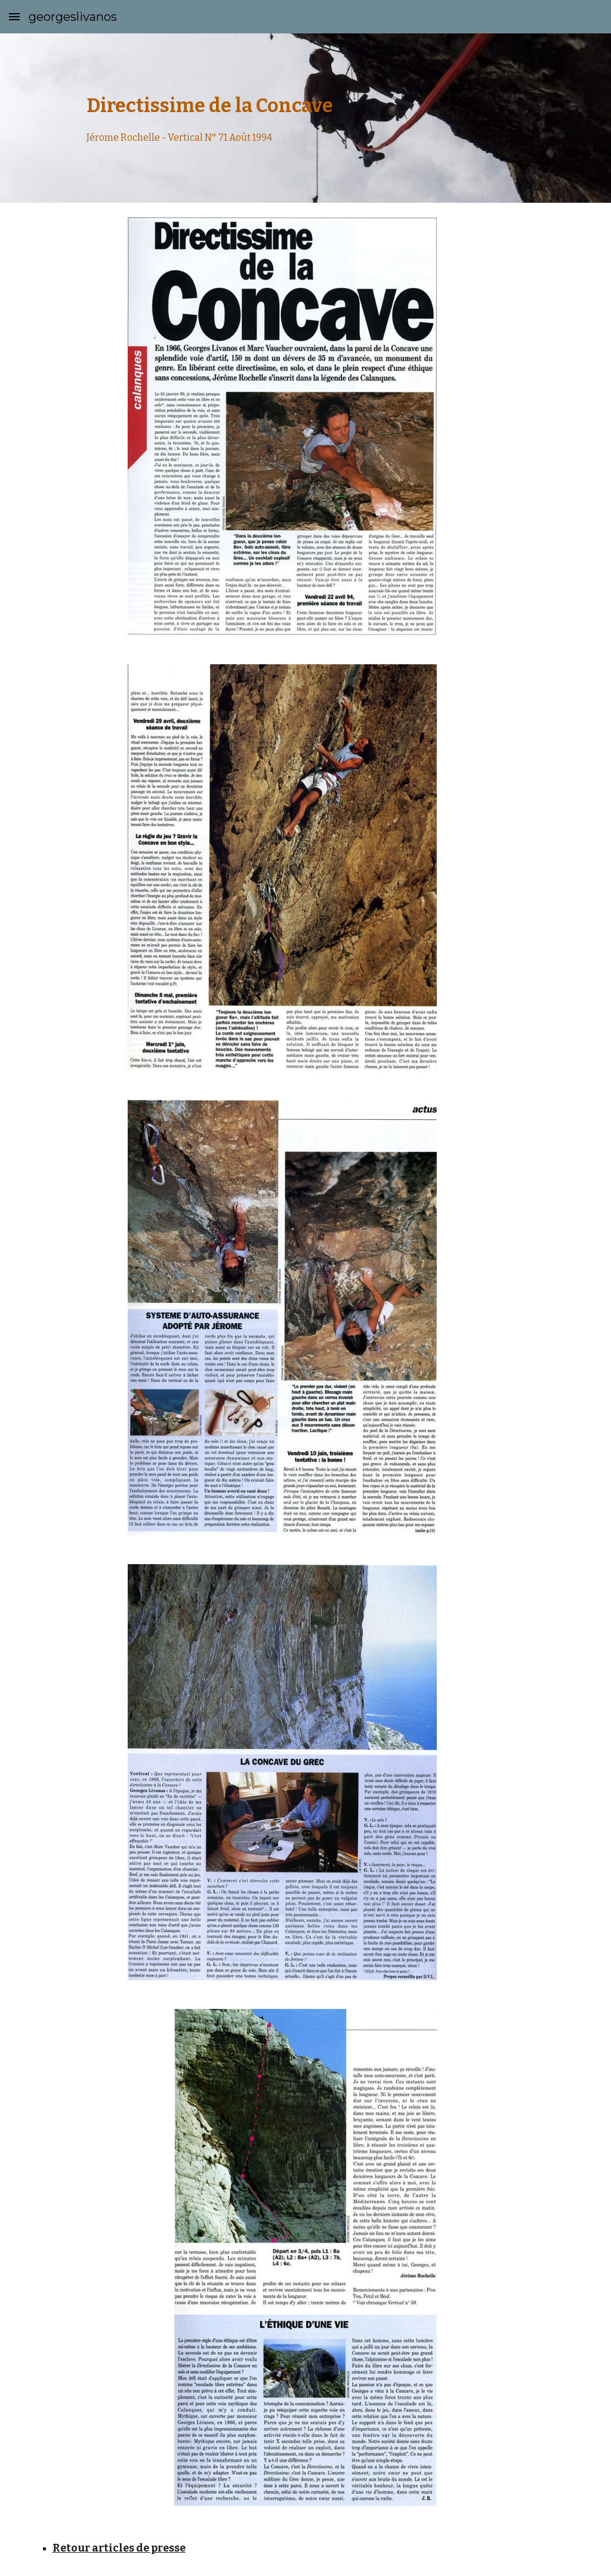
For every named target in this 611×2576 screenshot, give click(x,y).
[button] (14, 16)
